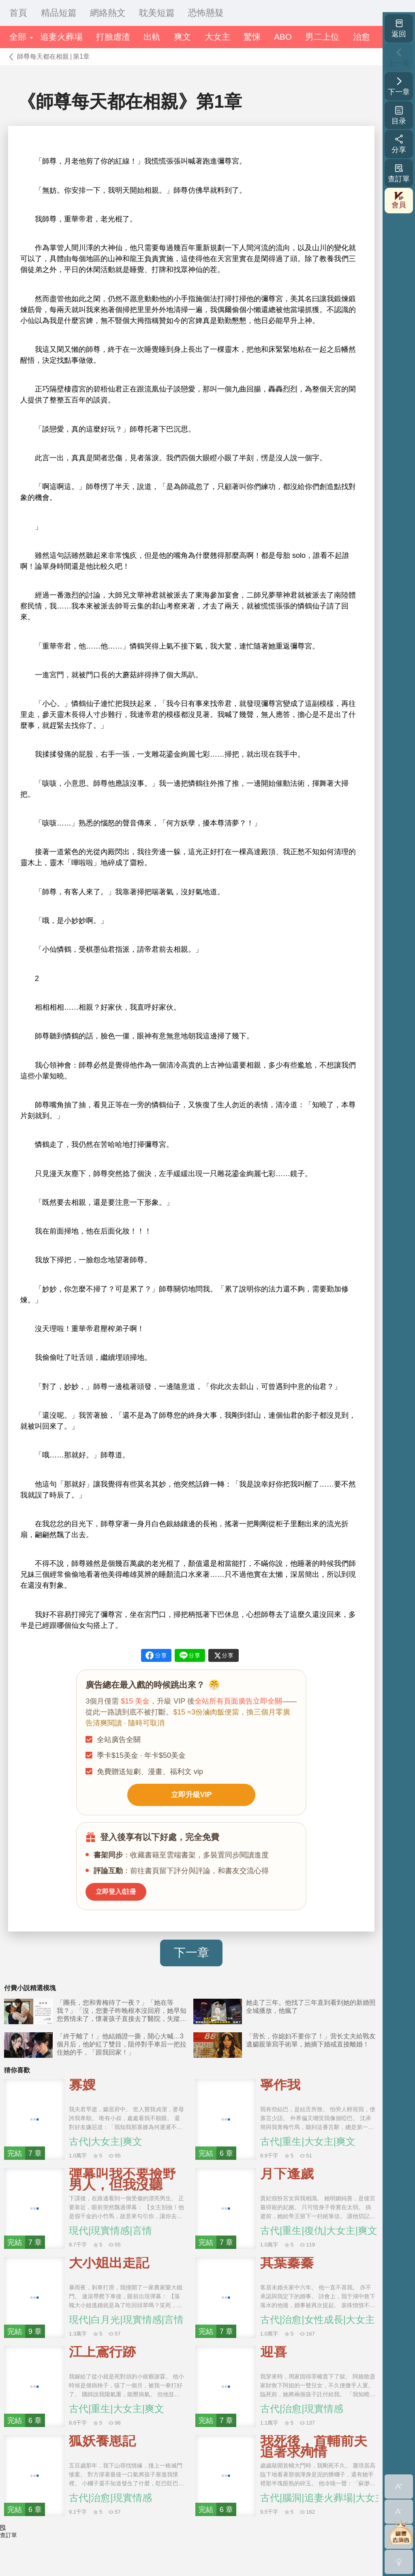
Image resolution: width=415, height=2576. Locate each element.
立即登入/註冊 (123, 1901)
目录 (398, 115)
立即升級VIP (191, 1798)
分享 (398, 144)
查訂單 (399, 173)
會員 (398, 200)
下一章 (191, 1965)
